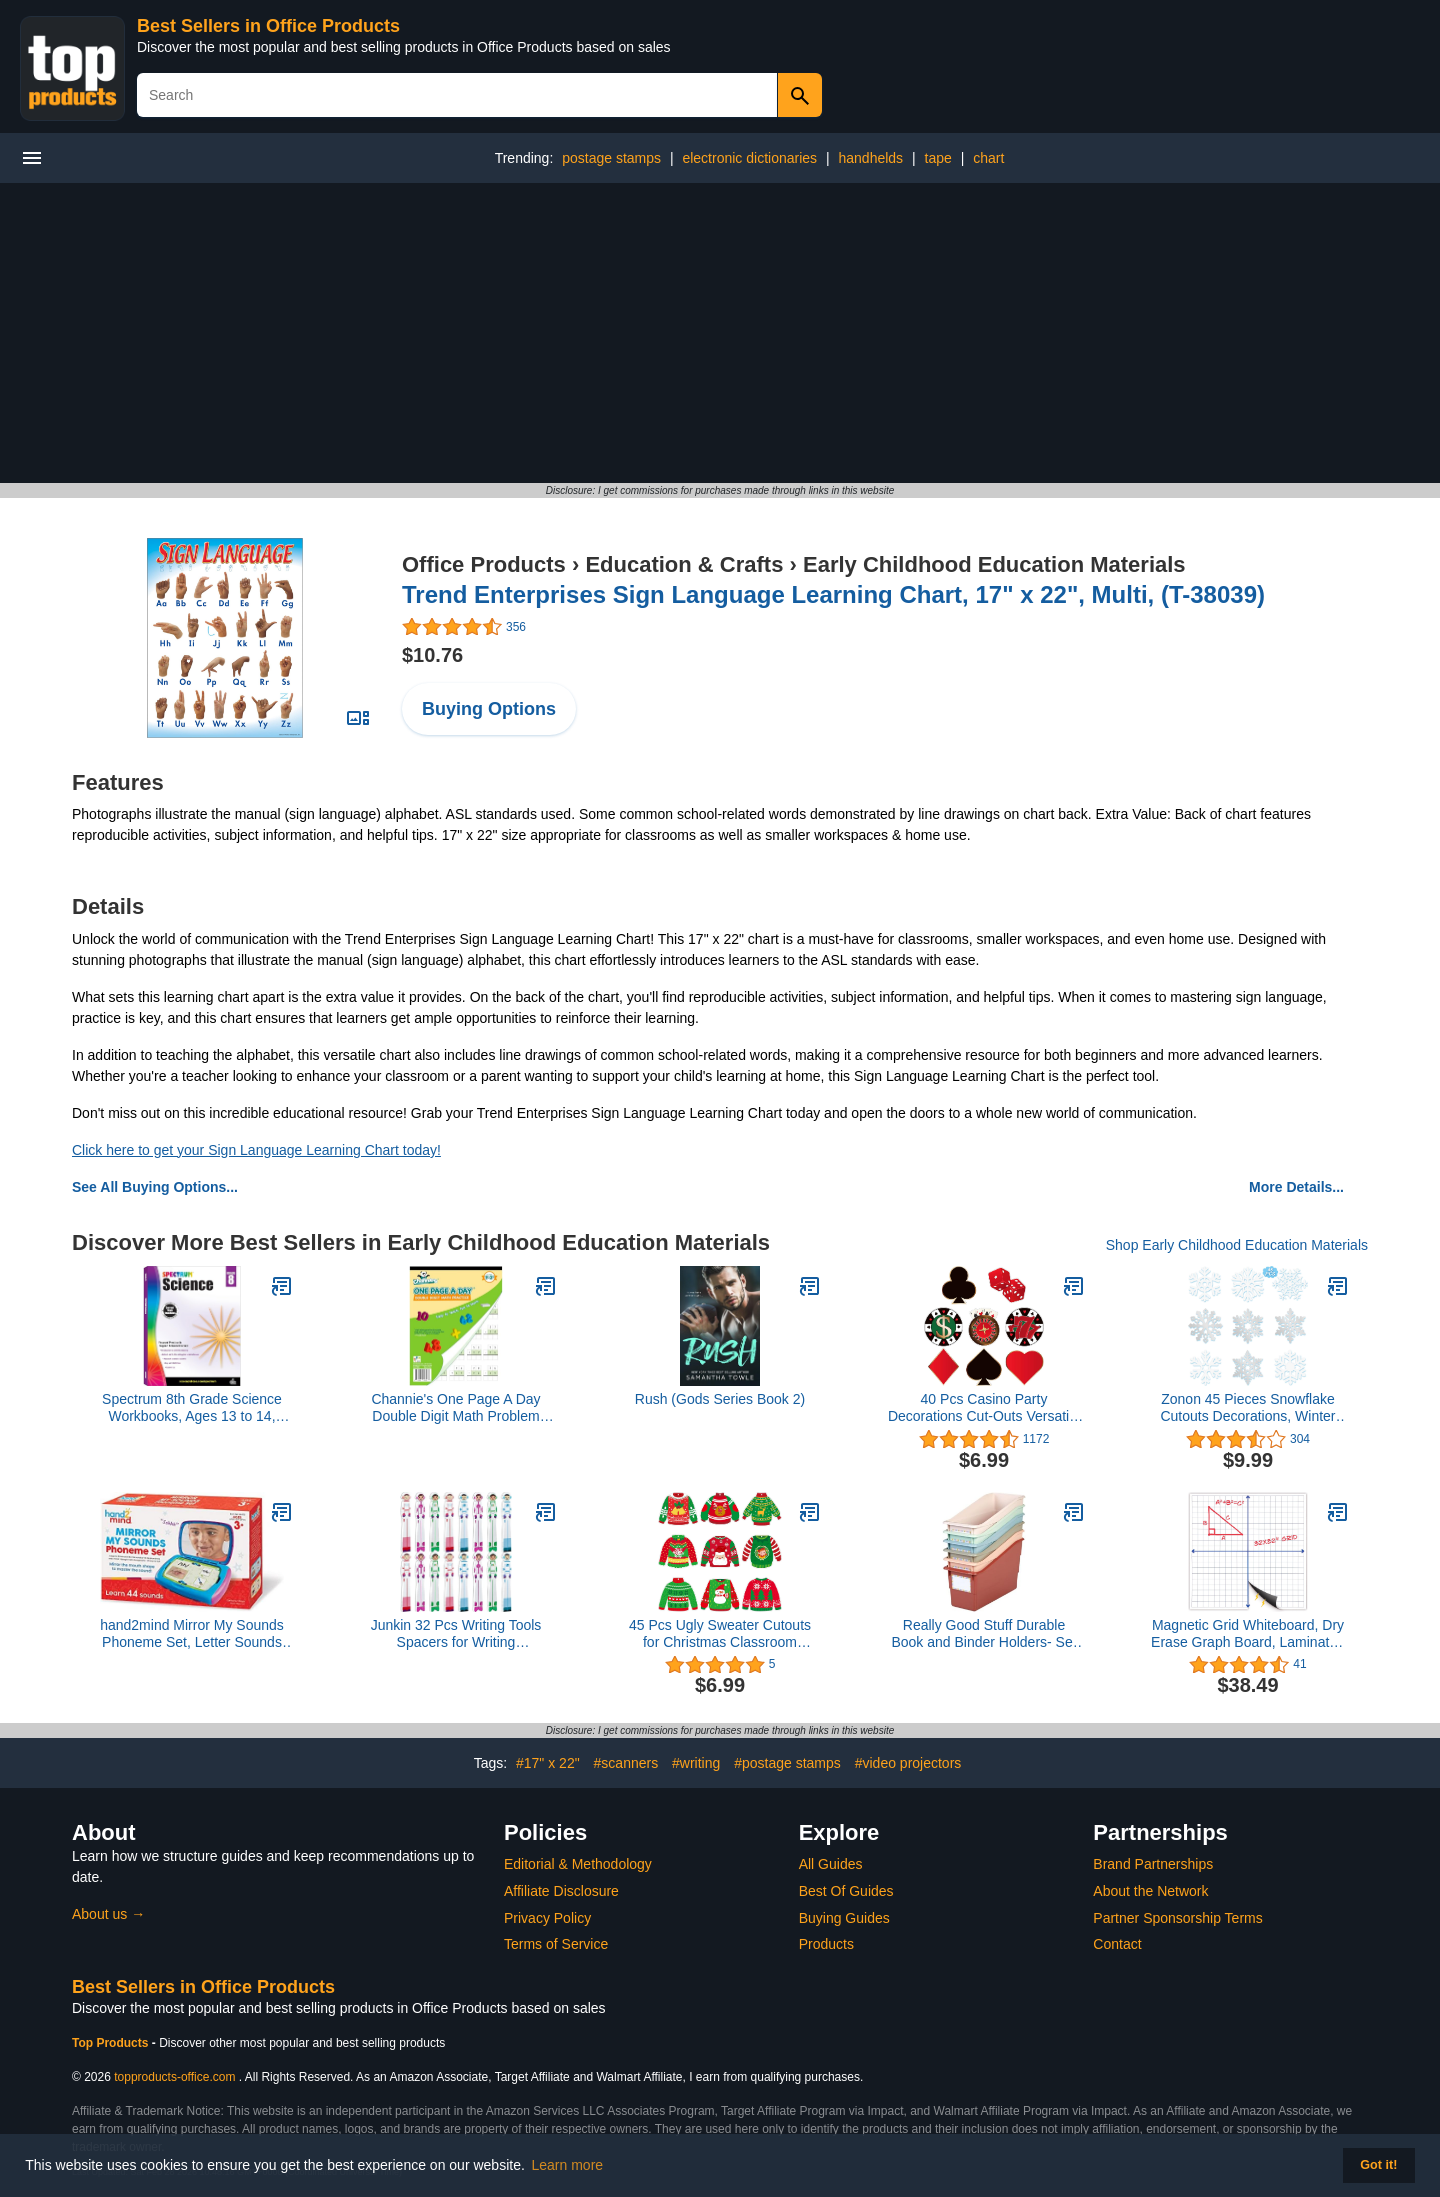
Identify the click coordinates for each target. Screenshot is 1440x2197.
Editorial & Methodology (578, 1864)
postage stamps (611, 158)
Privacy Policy (547, 1918)
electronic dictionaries (749, 158)
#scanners (626, 1763)
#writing (696, 1763)
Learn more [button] (568, 2165)
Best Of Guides (846, 1891)
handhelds (870, 158)
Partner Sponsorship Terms (1177, 1918)
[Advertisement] (720, 333)
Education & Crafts (684, 564)
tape (938, 158)
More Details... (1296, 1187)
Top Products (112, 2043)
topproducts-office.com (174, 2077)
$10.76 (432, 655)
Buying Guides (844, 1918)
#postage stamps (787, 1763)
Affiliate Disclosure (561, 1891)
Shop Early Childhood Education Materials (1237, 1245)
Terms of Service (556, 1944)
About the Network (1150, 1891)
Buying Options (489, 709)
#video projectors (908, 1763)
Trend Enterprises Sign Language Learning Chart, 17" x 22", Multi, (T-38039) (833, 594)
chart (988, 158)
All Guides (831, 1864)
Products (826, 1944)
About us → (108, 1914)
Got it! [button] (1378, 2165)
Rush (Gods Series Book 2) (720, 1399)
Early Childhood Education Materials (994, 564)
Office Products (484, 564)
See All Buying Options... (155, 1187)
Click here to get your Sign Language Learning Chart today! (256, 1150)
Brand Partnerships (1153, 1864)
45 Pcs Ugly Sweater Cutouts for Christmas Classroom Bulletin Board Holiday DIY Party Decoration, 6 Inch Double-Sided (720, 1634)
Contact (1117, 1944)
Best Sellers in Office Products (268, 26)
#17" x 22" (548, 1763)
